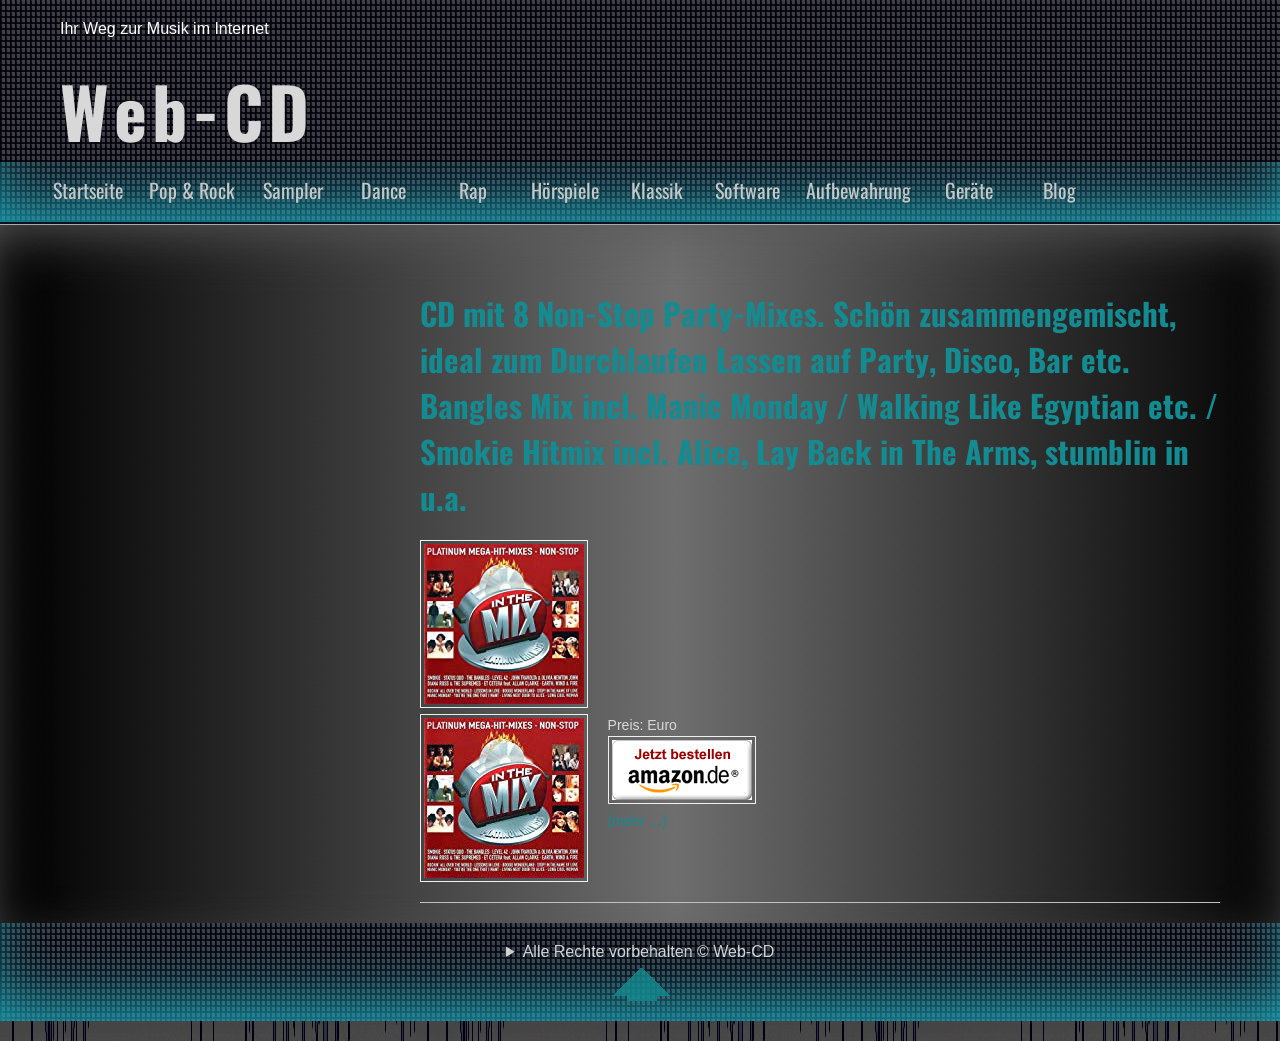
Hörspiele (565, 190)
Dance (383, 190)
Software (747, 190)
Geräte (969, 190)
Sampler (293, 190)
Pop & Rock (192, 190)
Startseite (88, 190)
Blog (1059, 190)
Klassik (657, 190)
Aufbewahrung (858, 190)
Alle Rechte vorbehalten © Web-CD (649, 972)
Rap (473, 190)
